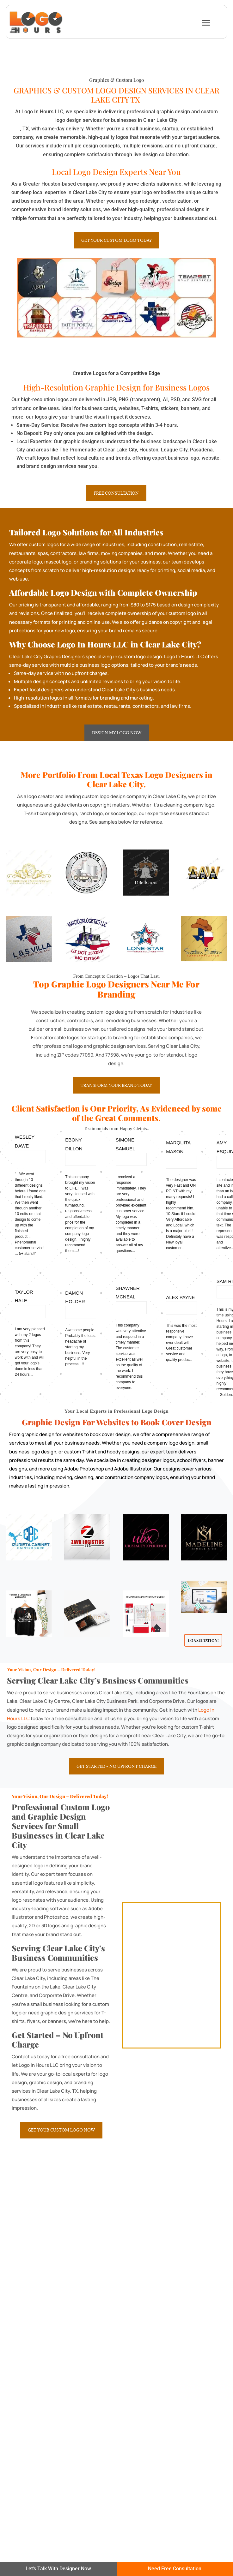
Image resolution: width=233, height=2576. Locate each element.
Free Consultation (116, 493)
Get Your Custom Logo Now (61, 2129)
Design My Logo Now (116, 732)
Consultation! (203, 1640)
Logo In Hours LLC (184, 656)
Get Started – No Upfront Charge (116, 1766)
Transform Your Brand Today (116, 1085)
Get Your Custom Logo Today (116, 240)
